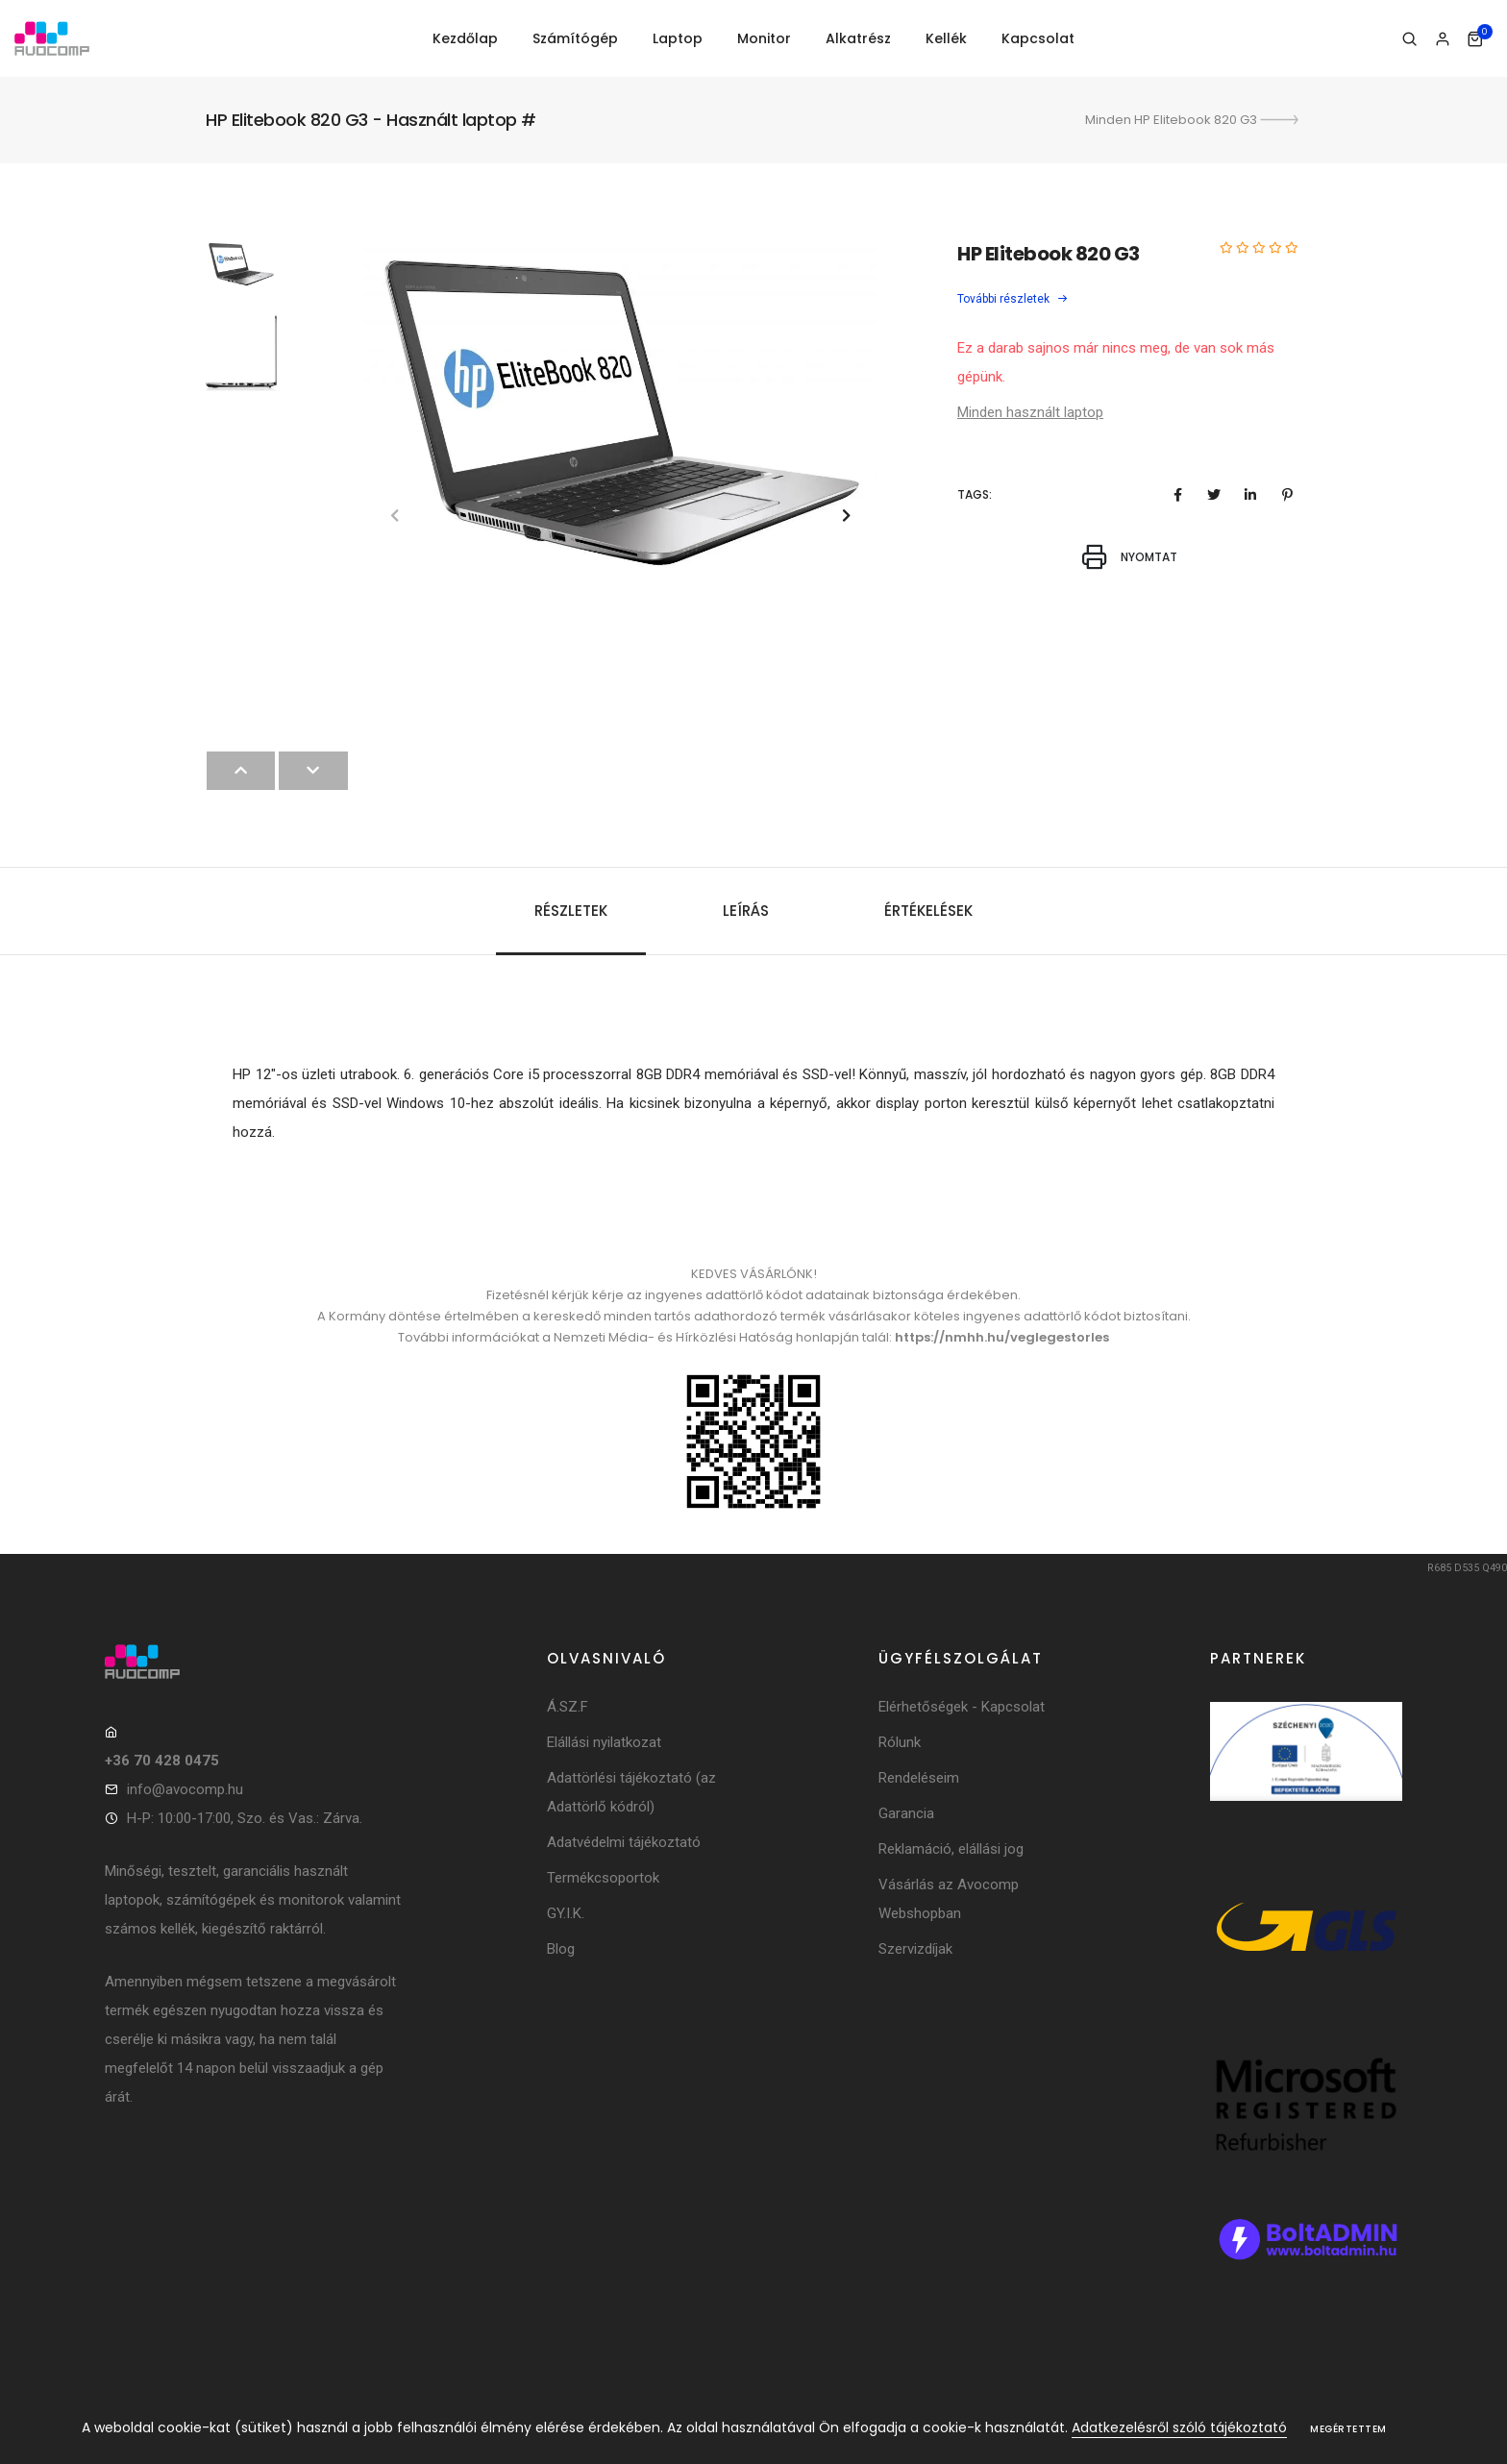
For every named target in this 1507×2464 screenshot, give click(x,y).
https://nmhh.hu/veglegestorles (1002, 1337)
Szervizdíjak (915, 1949)
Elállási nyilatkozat (604, 1742)
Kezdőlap (465, 38)
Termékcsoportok (603, 1877)
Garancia (906, 1813)
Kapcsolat (1038, 38)
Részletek (570, 910)
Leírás (746, 910)
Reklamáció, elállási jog (951, 1849)
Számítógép (575, 38)
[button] (846, 515)
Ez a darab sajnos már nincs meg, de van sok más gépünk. (1115, 362)
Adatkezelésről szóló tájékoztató (1179, 2427)
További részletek (1013, 299)
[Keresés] (1409, 39)
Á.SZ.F (567, 1706)
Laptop (678, 38)
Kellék (946, 38)
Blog (561, 1949)
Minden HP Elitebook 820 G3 (1193, 120)
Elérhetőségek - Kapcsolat (961, 1706)
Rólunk (899, 1742)
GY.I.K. (565, 1913)
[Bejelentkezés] (1442, 39)
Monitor (764, 38)
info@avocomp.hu (185, 1789)
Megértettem (1348, 2429)
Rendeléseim (918, 1777)
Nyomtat (1129, 557)
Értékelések (928, 910)
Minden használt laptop (1030, 412)
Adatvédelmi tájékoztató (624, 1842)
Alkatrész (858, 38)
